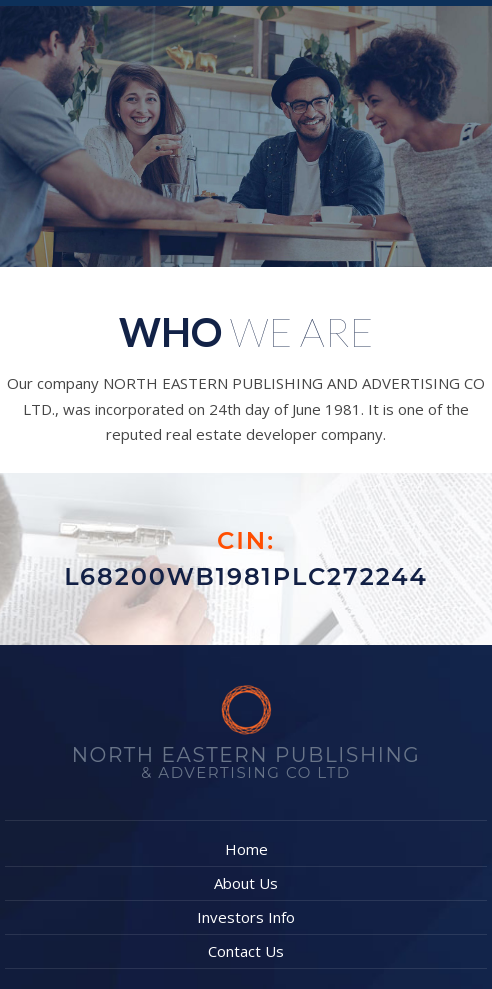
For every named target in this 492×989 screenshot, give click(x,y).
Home (246, 849)
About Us (246, 883)
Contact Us (246, 951)
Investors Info (246, 917)
